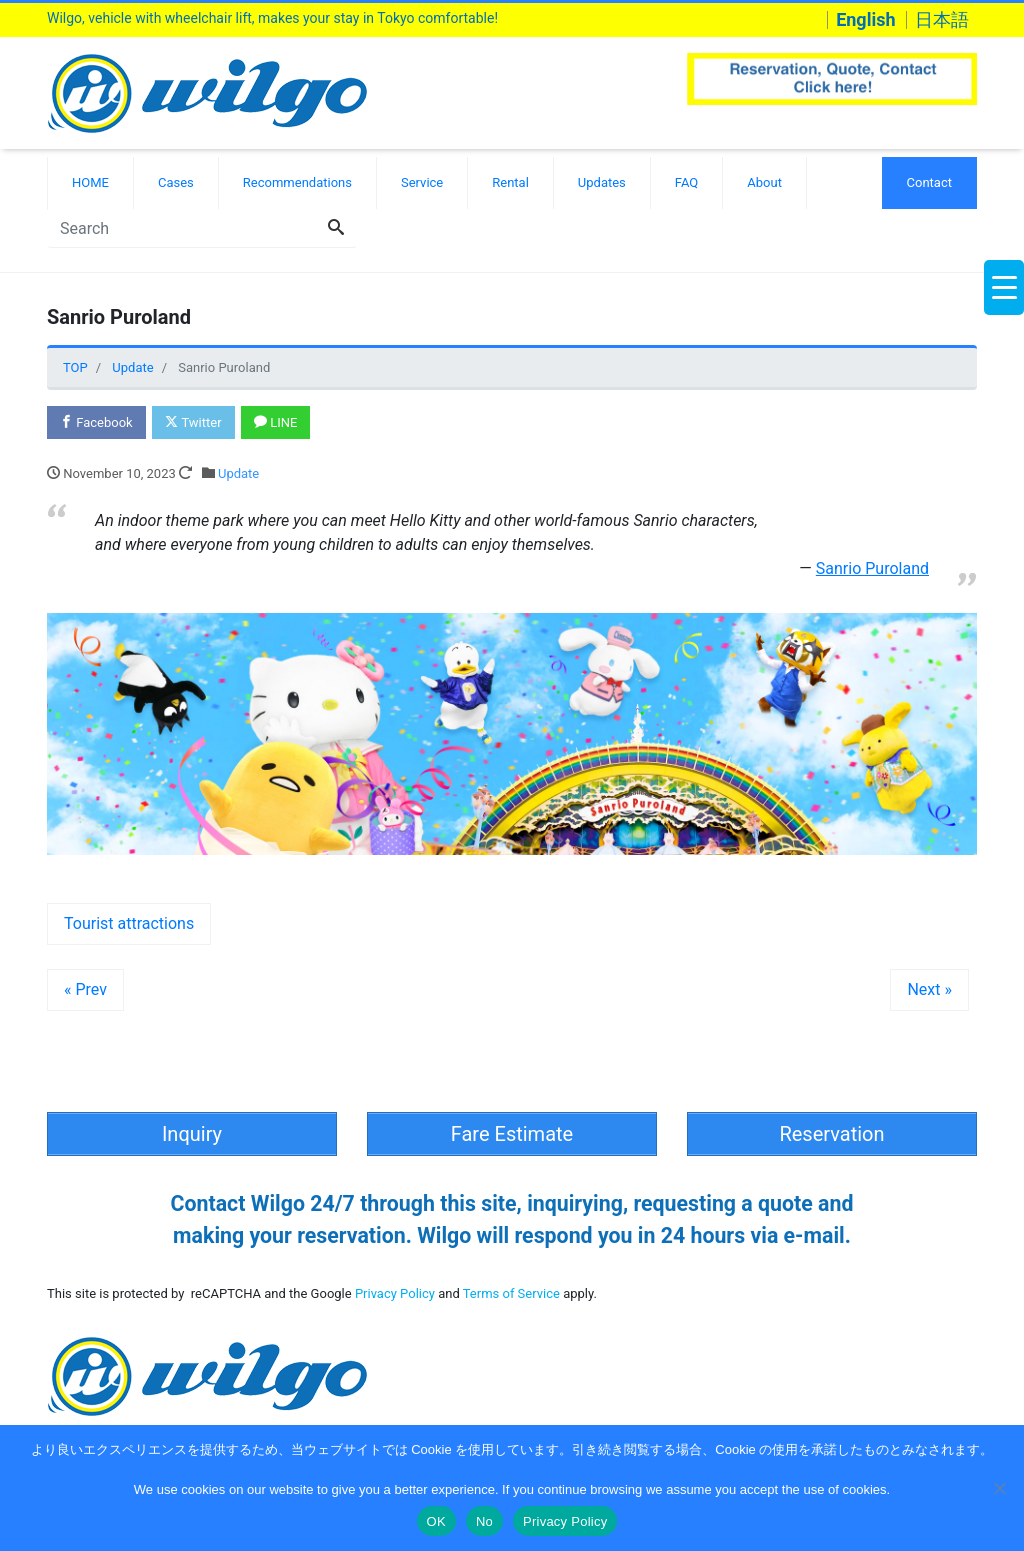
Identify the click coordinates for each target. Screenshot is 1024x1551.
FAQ (686, 182)
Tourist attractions (129, 923)
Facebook (96, 422)
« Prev (85, 989)
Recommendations (297, 182)
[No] (999, 1488)
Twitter (193, 422)
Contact (929, 182)
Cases (176, 182)
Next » (929, 989)
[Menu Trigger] (1004, 287)
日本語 (942, 20)
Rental (510, 182)
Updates (602, 182)
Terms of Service (511, 1293)
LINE (275, 422)
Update (238, 473)
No (484, 1521)
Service (422, 182)
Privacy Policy (395, 1293)
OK (436, 1521)
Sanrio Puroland (872, 568)
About (764, 182)
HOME (90, 182)
